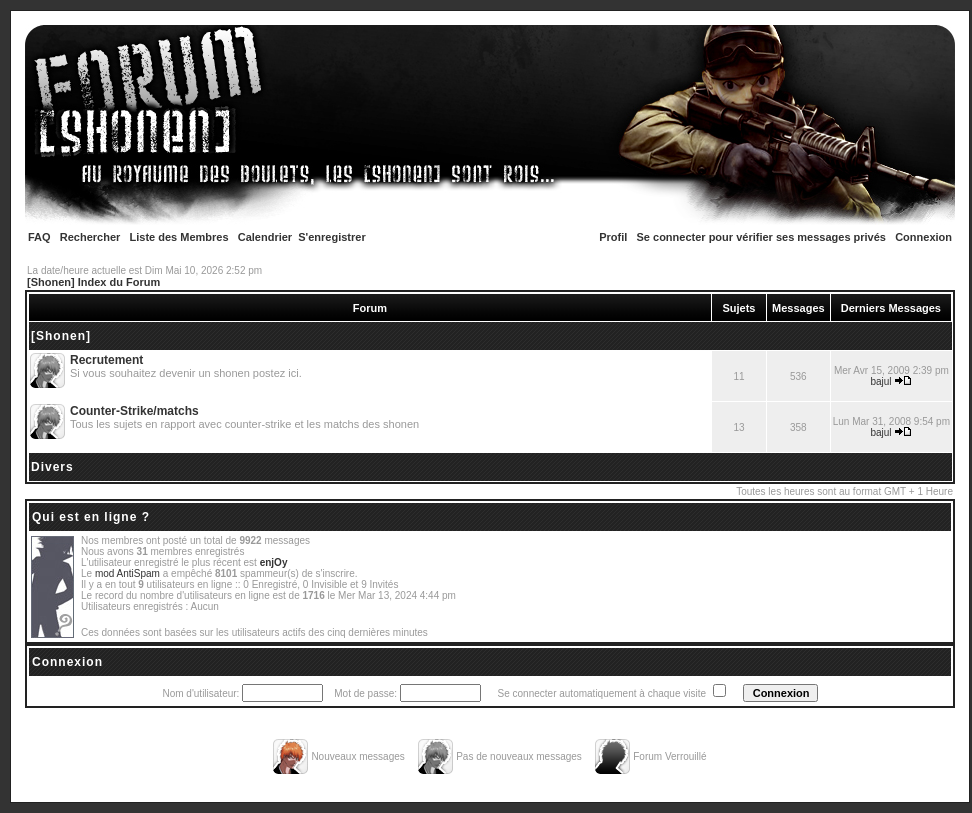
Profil (613, 237)
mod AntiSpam (127, 573)
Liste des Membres (179, 237)
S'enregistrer (331, 237)
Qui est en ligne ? (91, 517)
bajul (880, 381)
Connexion (923, 237)
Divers (52, 467)
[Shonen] (61, 336)
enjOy (274, 562)
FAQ (39, 237)
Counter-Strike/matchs (134, 411)
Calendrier (265, 237)
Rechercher (90, 237)
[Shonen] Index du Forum (93, 282)
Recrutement (106, 360)
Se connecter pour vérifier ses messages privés (761, 237)
